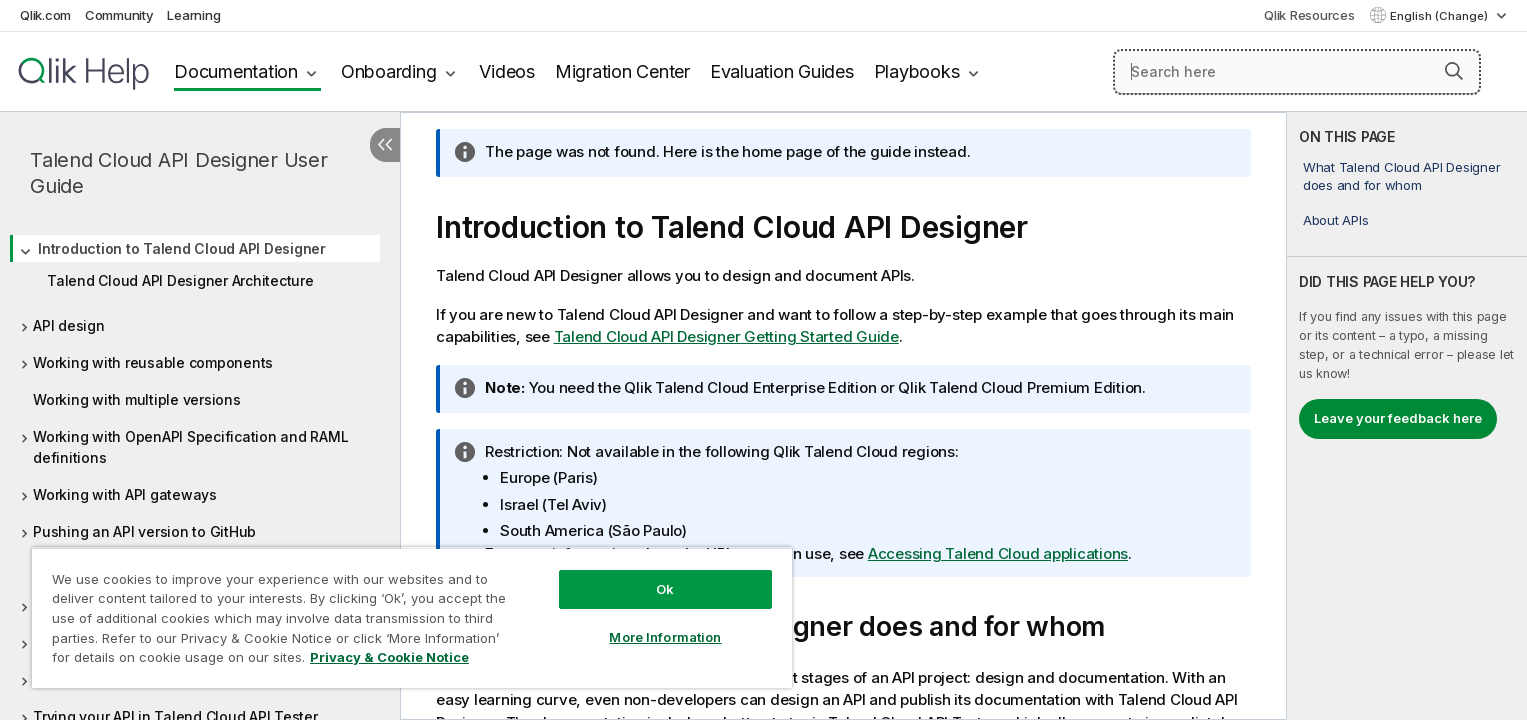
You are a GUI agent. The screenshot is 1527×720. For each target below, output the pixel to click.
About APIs (1336, 220)
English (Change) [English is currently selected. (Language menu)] (1440, 16)
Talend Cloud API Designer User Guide (179, 173)
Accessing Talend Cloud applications (998, 553)
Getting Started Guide (726, 336)
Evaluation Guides (782, 71)
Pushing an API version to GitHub (144, 531)
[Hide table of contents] (385, 145)
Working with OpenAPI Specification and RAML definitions (190, 447)
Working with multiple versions (137, 399)
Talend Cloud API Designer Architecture (180, 280)
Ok (665, 589)
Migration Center (622, 71)
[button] (1454, 71)
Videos (507, 71)
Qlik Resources (1309, 15)
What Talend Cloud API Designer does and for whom (1402, 176)
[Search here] (1297, 72)
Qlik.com (45, 15)
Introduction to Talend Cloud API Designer (182, 248)
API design (69, 325)
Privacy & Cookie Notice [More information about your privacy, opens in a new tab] (389, 657)
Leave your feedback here (1398, 418)
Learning (193, 15)
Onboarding (389, 71)
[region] (412, 617)
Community (119, 15)
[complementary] (1407, 416)
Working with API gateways (125, 494)
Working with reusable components (153, 362)
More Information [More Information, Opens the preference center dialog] (665, 637)
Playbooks (917, 71)
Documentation (236, 71)
